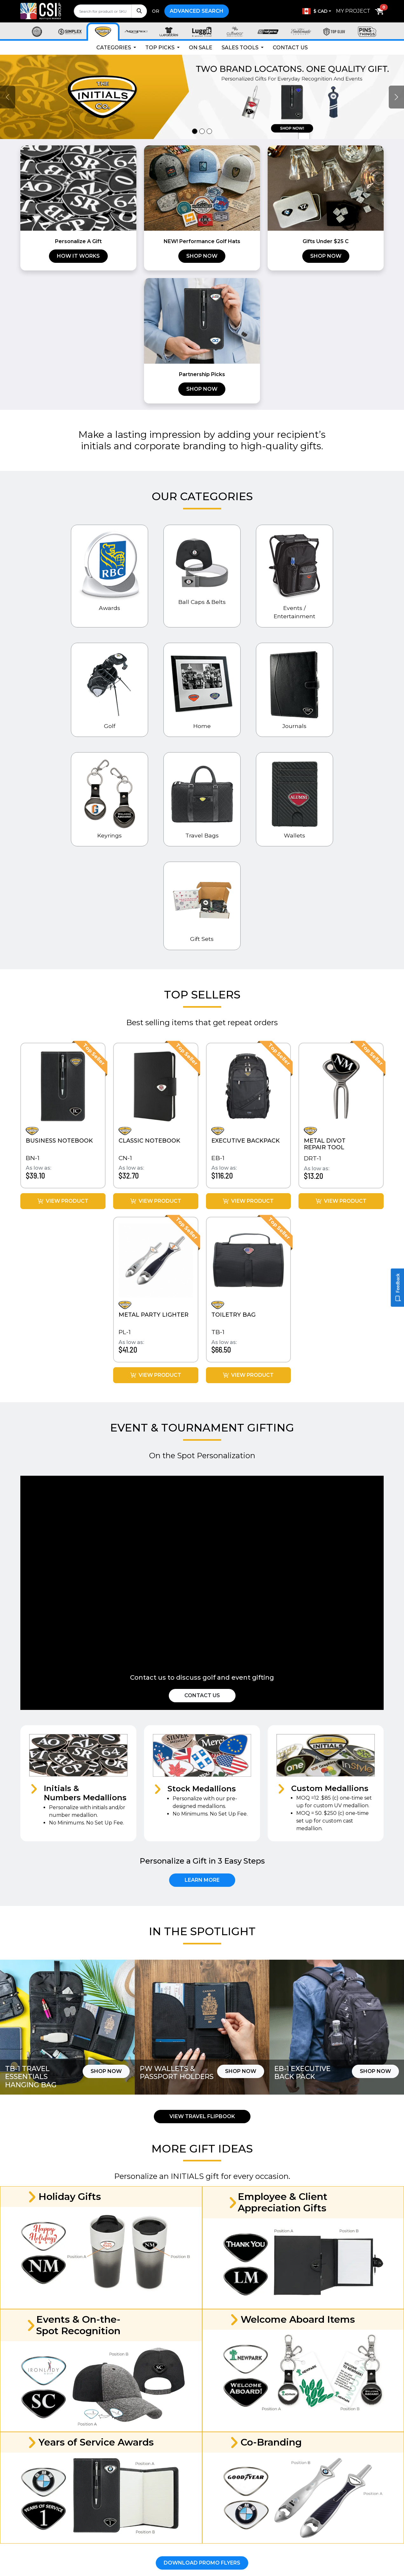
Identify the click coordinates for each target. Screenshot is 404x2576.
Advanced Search (196, 11)
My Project (353, 11)
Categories (114, 48)
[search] (110, 11)
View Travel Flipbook (202, 2116)
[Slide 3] (209, 131)
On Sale (200, 48)
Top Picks (160, 48)
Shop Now (201, 256)
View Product (63, 1201)
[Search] (139, 11)
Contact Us (290, 48)
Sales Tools (241, 48)
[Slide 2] (202, 131)
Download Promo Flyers (202, 2563)
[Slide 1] (194, 131)
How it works (78, 256)
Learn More (202, 1880)
